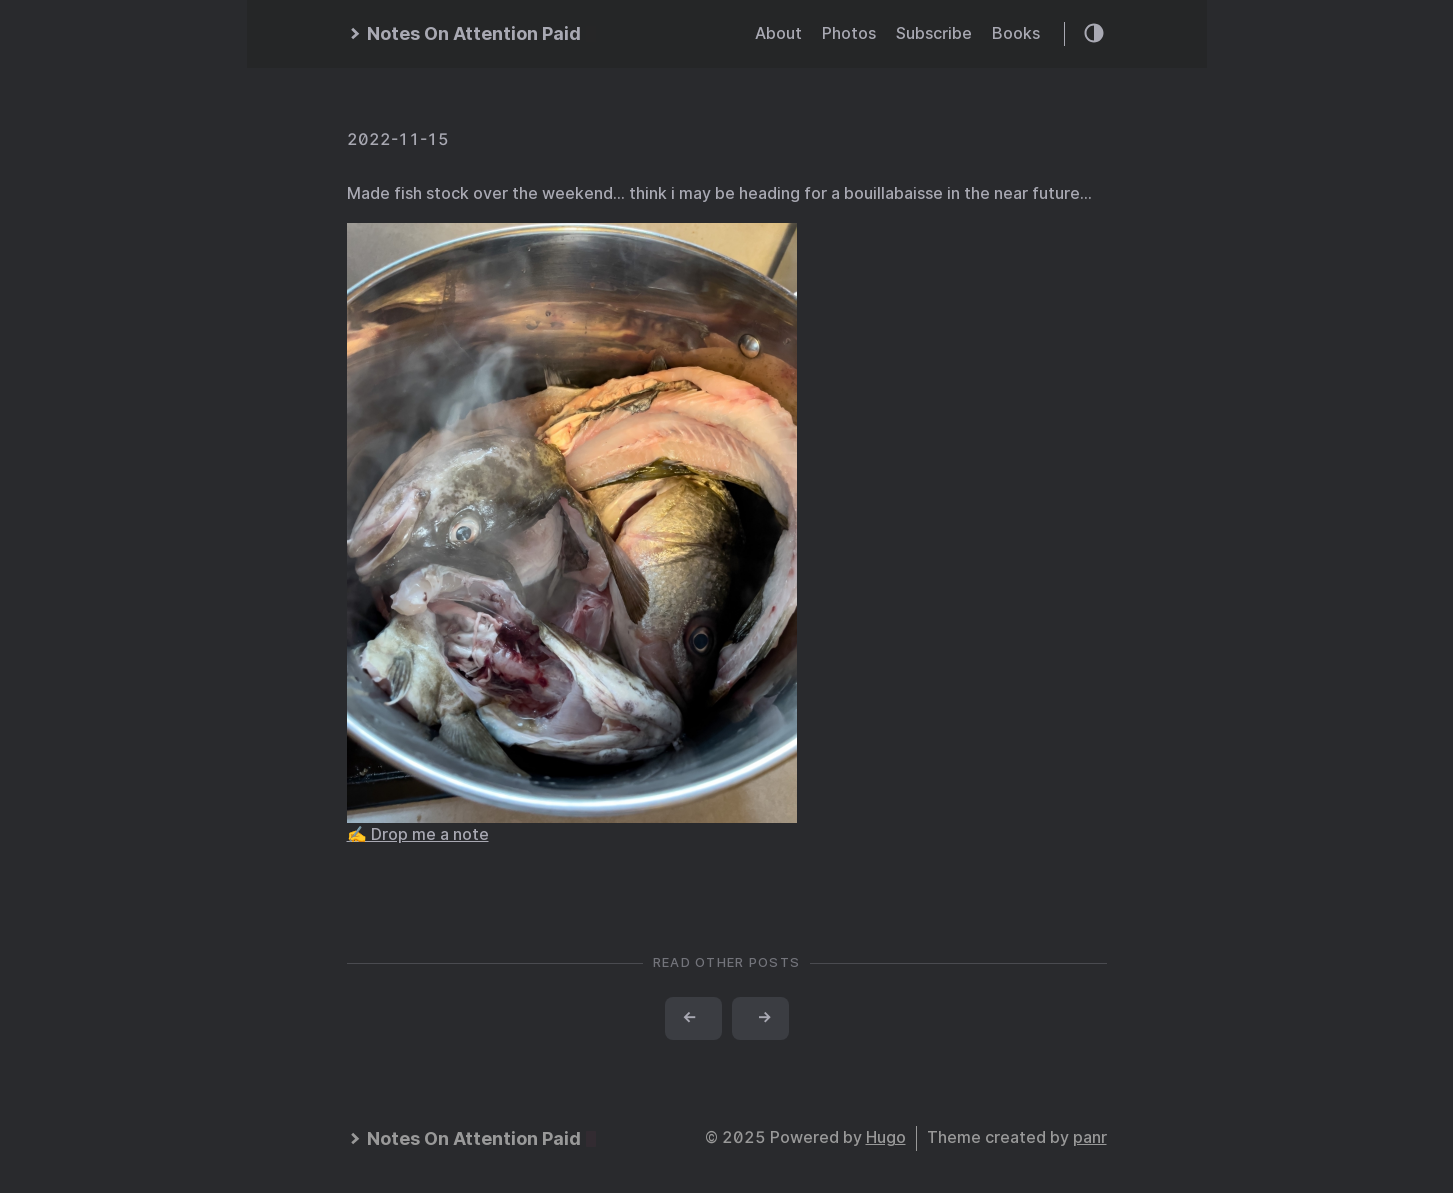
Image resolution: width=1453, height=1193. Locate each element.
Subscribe (934, 33)
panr (1090, 1137)
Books (1016, 33)
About (778, 33)
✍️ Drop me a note (418, 834)
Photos (849, 33)
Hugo (886, 1137)
